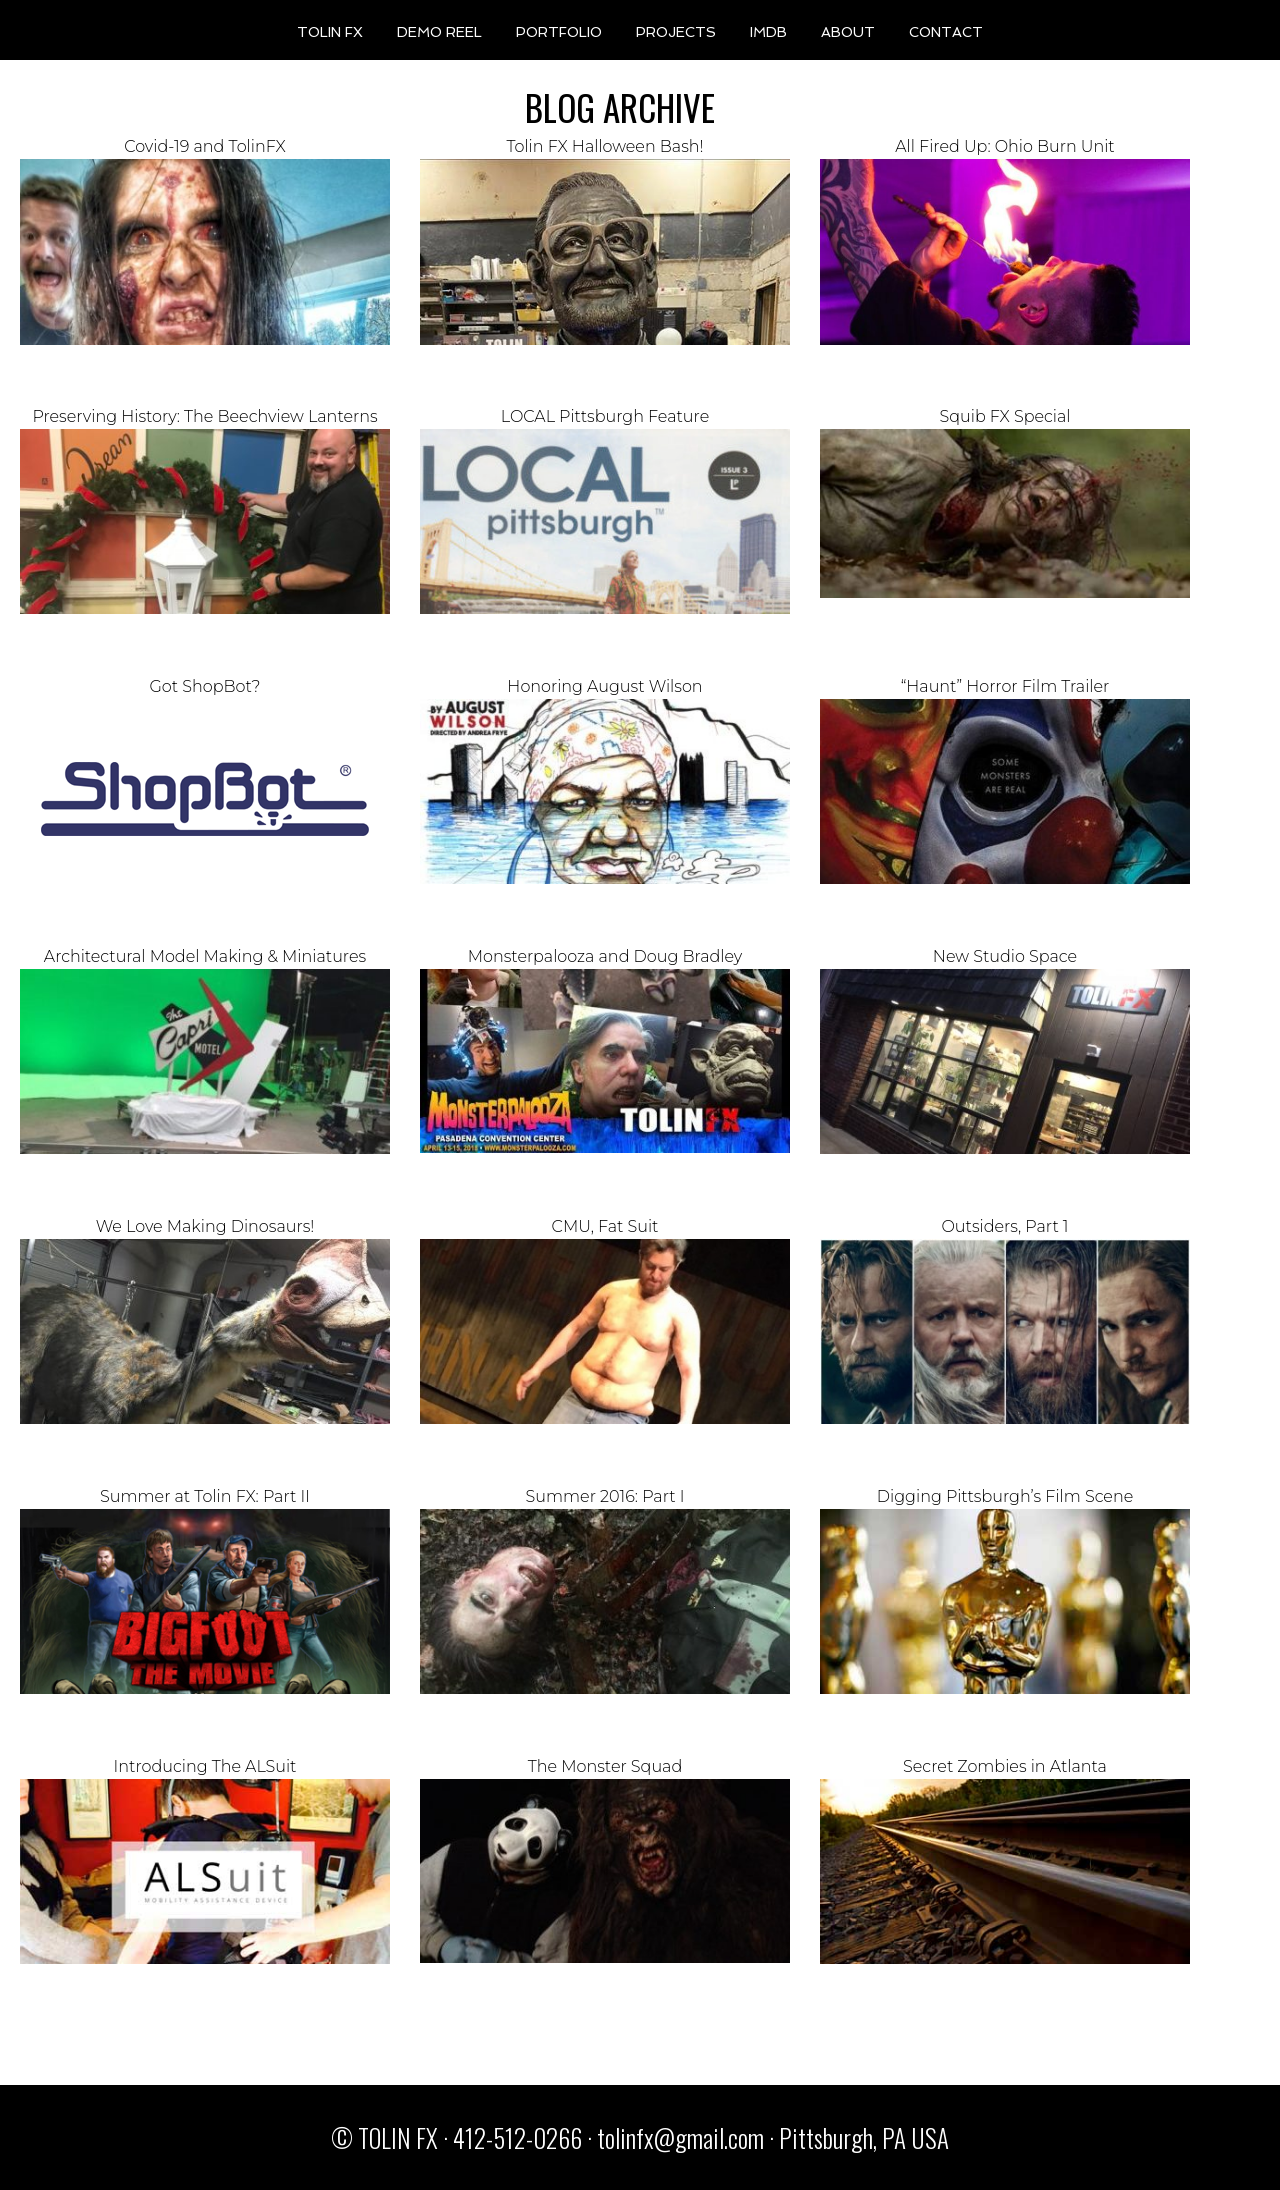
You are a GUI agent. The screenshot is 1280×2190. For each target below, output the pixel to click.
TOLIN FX (330, 31)
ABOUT (848, 31)
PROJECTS (676, 31)
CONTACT (946, 31)
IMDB (768, 31)
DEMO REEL (439, 31)
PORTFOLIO (559, 31)
